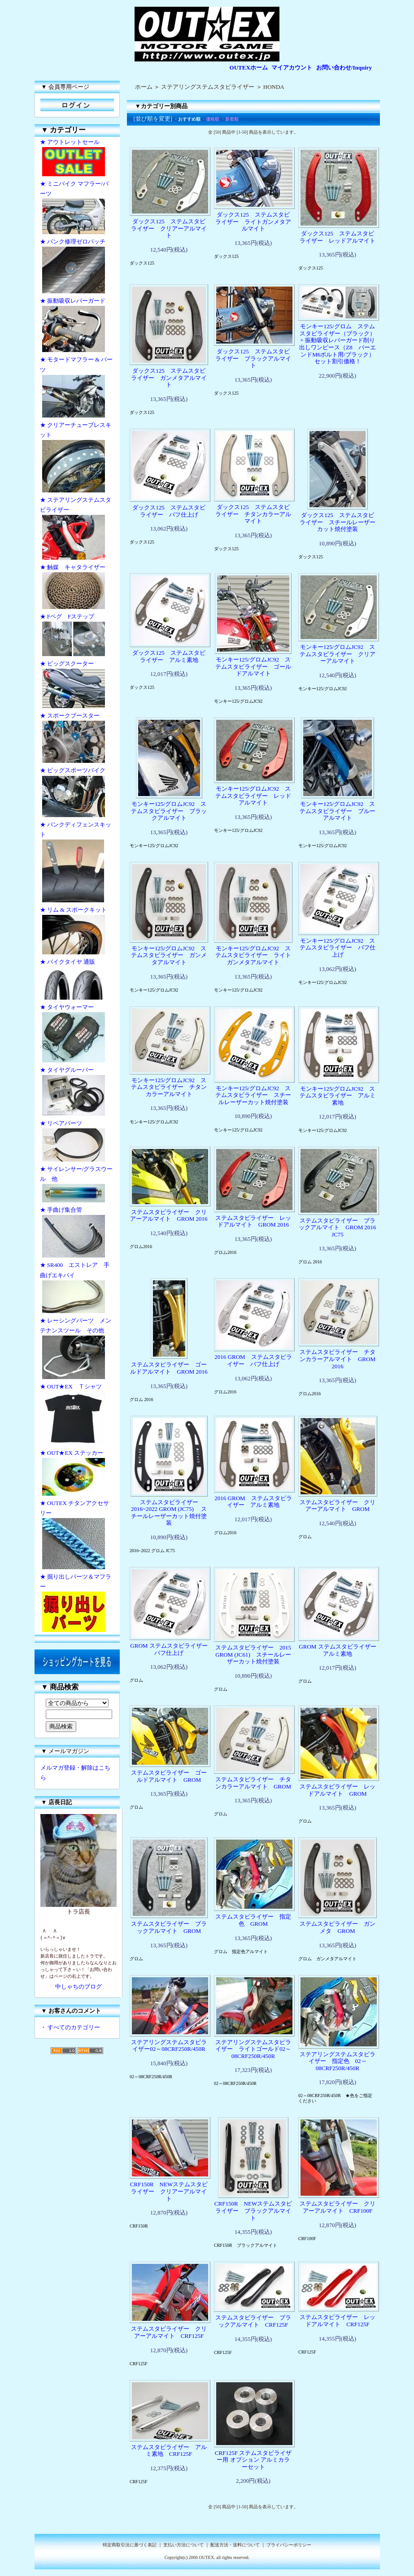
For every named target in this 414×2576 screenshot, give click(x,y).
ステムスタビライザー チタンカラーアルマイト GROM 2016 (337, 1359)
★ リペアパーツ (77, 1142)
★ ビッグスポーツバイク (77, 793)
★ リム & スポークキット (77, 931)
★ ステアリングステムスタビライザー (77, 529)
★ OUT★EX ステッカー (77, 1473)
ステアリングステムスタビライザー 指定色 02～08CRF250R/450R (337, 2061)
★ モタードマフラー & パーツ (77, 387)
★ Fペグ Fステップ (77, 635)
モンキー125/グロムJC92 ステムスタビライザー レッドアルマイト (253, 795)
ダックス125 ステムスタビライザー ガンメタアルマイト (169, 377)
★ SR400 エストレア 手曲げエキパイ (77, 1288)
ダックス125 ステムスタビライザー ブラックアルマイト (253, 358)
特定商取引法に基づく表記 (130, 2544)
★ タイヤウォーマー (77, 1034)
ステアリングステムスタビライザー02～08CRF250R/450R (169, 2046)
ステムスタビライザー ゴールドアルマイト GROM (169, 1776)
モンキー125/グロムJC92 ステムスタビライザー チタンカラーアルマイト (169, 1087)
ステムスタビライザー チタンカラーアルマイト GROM (253, 1783)
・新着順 (230, 119)
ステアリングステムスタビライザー (207, 86)
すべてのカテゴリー (74, 2027)
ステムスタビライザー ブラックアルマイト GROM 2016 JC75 (340, 1227)
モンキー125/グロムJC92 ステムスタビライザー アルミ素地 (337, 1095)
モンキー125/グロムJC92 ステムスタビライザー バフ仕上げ (337, 947)
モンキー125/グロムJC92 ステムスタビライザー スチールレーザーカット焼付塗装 (253, 1095)
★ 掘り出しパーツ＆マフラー (77, 1603)
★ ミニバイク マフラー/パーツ (77, 208)
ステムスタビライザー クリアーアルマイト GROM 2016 (168, 1216)
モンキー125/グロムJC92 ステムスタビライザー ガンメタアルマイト (169, 955)
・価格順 (210, 119)
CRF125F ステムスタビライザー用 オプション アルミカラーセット (253, 2460)
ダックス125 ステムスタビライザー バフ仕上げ (168, 511)
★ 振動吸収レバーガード (77, 325)
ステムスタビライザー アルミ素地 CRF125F (169, 2451)
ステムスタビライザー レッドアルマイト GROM (337, 1790)
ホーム (144, 86)
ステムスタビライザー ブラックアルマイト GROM (169, 1927)
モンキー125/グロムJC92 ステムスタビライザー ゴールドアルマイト (253, 666)
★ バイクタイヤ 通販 (77, 980)
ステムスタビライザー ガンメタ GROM (337, 1927)
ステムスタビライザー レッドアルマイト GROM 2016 (253, 1221)
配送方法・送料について (235, 2544)
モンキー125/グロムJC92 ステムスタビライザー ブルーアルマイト (337, 811)
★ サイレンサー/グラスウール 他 (77, 1185)
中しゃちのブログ (78, 1986)
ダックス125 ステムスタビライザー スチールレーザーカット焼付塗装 (337, 522)
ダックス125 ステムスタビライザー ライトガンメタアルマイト (253, 221)
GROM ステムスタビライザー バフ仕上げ (171, 1649)
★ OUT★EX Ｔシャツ (77, 1415)
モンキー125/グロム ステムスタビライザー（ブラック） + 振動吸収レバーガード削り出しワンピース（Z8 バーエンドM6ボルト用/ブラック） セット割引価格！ (337, 344)
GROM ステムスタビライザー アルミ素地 (340, 1650)
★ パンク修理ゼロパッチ (77, 267)
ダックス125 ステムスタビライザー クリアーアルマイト (169, 228)
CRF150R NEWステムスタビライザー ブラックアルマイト (253, 2210)
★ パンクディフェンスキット (77, 863)
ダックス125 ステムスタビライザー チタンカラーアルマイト (253, 514)
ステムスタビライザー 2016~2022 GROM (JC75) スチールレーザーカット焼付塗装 (169, 1513)
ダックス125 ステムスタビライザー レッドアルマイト (337, 237)
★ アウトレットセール (77, 158)
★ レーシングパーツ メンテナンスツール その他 (77, 1349)
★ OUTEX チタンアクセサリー (77, 1535)
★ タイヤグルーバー (77, 1092)
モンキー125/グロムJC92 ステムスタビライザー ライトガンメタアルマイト (253, 955)
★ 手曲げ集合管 (77, 1233)
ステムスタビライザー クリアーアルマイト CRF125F (169, 2332)
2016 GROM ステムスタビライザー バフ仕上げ (253, 1360)
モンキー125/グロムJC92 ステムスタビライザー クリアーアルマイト (337, 654)
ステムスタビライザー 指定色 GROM (253, 1920)
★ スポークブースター (77, 738)
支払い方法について (183, 2544)
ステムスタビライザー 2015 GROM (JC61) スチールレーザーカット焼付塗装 (253, 1654)
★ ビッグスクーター (77, 685)
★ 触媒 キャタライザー (77, 587)
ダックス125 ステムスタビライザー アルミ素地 (168, 656)
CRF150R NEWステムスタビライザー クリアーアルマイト (169, 2191)
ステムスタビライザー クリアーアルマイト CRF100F (337, 2207)
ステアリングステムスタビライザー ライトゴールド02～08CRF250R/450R (253, 2049)
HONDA (273, 86)
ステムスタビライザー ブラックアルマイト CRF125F (253, 2321)
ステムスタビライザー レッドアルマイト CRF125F (337, 2321)
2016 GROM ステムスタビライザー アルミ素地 (253, 1502)
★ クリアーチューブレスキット (77, 458)
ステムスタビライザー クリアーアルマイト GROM (337, 1506)
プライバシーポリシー (288, 2544)
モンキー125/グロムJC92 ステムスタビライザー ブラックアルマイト (169, 811)
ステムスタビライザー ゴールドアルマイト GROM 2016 (168, 1368)
